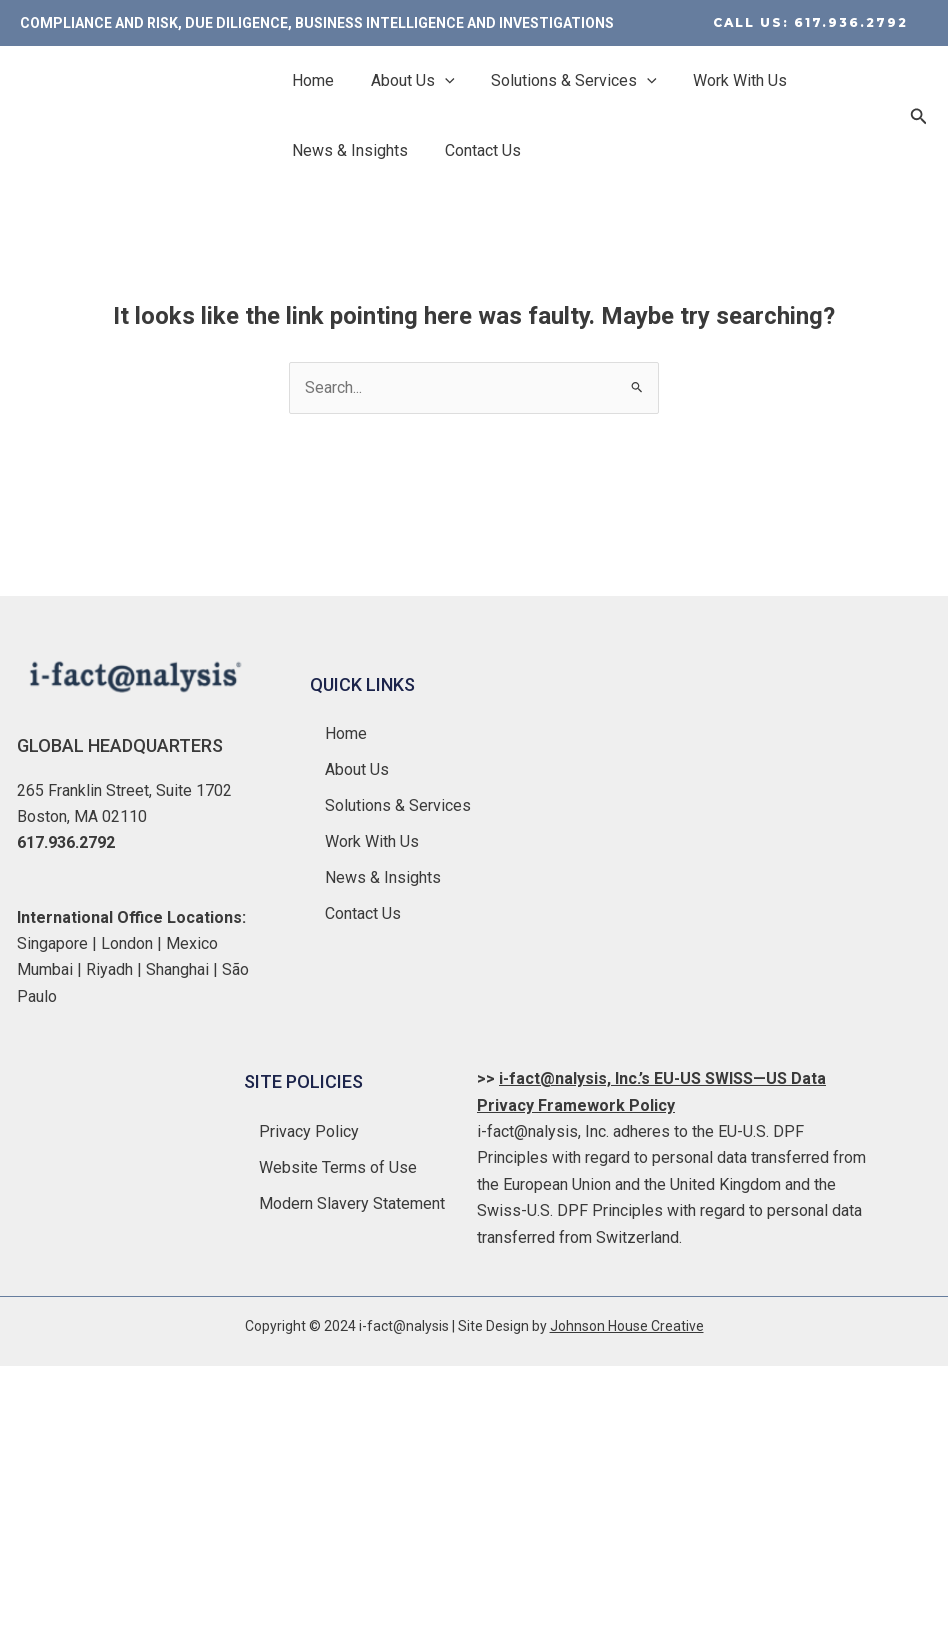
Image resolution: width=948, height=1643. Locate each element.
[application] (438, 81)
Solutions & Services (563, 81)
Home (311, 80)
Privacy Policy (309, 1130)
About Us (406, 81)
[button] (810, 23)
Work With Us (724, 80)
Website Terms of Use (338, 1166)
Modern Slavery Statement (352, 1202)
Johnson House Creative (627, 1326)
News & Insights (348, 150)
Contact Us (476, 150)
